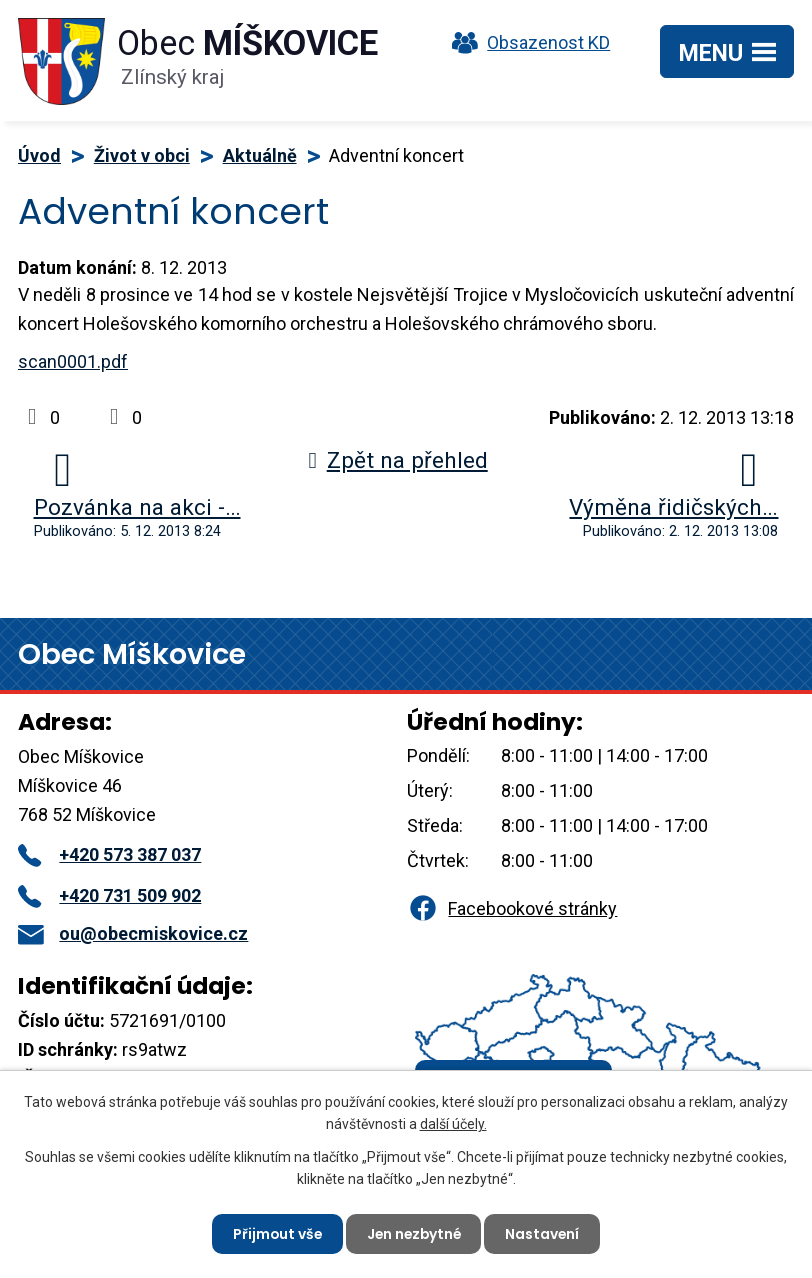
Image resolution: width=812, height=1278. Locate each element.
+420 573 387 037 (109, 854)
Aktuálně (260, 155)
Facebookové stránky (512, 908)
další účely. (453, 1123)
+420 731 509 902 (109, 895)
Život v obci (142, 155)
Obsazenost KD (526, 42)
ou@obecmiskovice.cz (133, 933)
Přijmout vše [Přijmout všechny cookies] (274, 1233)
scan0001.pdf (73, 361)
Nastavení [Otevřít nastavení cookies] (545, 1233)
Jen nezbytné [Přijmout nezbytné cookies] (414, 1233)
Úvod (39, 155)
